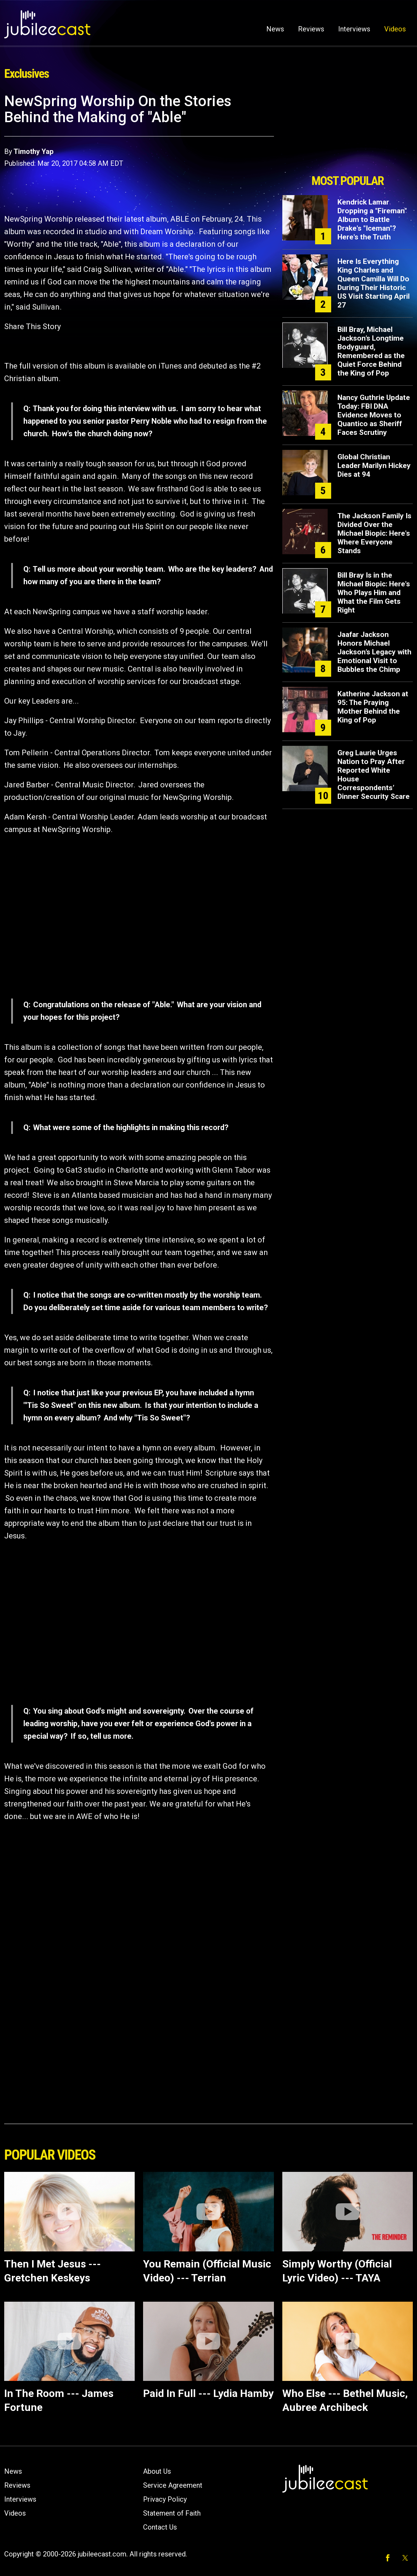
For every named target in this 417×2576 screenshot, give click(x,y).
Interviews (354, 29)
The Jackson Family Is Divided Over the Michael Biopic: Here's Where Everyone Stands (374, 533)
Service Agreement (172, 2485)
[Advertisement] (347, 131)
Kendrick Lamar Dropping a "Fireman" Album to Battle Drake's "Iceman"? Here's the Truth (372, 219)
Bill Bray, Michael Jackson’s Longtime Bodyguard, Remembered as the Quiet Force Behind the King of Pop (371, 351)
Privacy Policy (165, 2499)
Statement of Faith (172, 2513)
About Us (157, 2471)
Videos (395, 29)
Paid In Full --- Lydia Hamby (208, 2393)
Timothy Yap (33, 151)
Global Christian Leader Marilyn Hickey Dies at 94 (374, 465)
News (275, 29)
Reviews (311, 29)
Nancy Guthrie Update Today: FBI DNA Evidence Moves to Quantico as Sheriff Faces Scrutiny (373, 415)
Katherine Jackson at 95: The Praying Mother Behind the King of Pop (372, 707)
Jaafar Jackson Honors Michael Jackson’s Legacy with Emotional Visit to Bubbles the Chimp (374, 652)
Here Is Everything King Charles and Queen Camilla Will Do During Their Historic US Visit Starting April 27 (373, 283)
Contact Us (160, 2527)
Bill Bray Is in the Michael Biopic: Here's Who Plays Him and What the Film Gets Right (373, 592)
